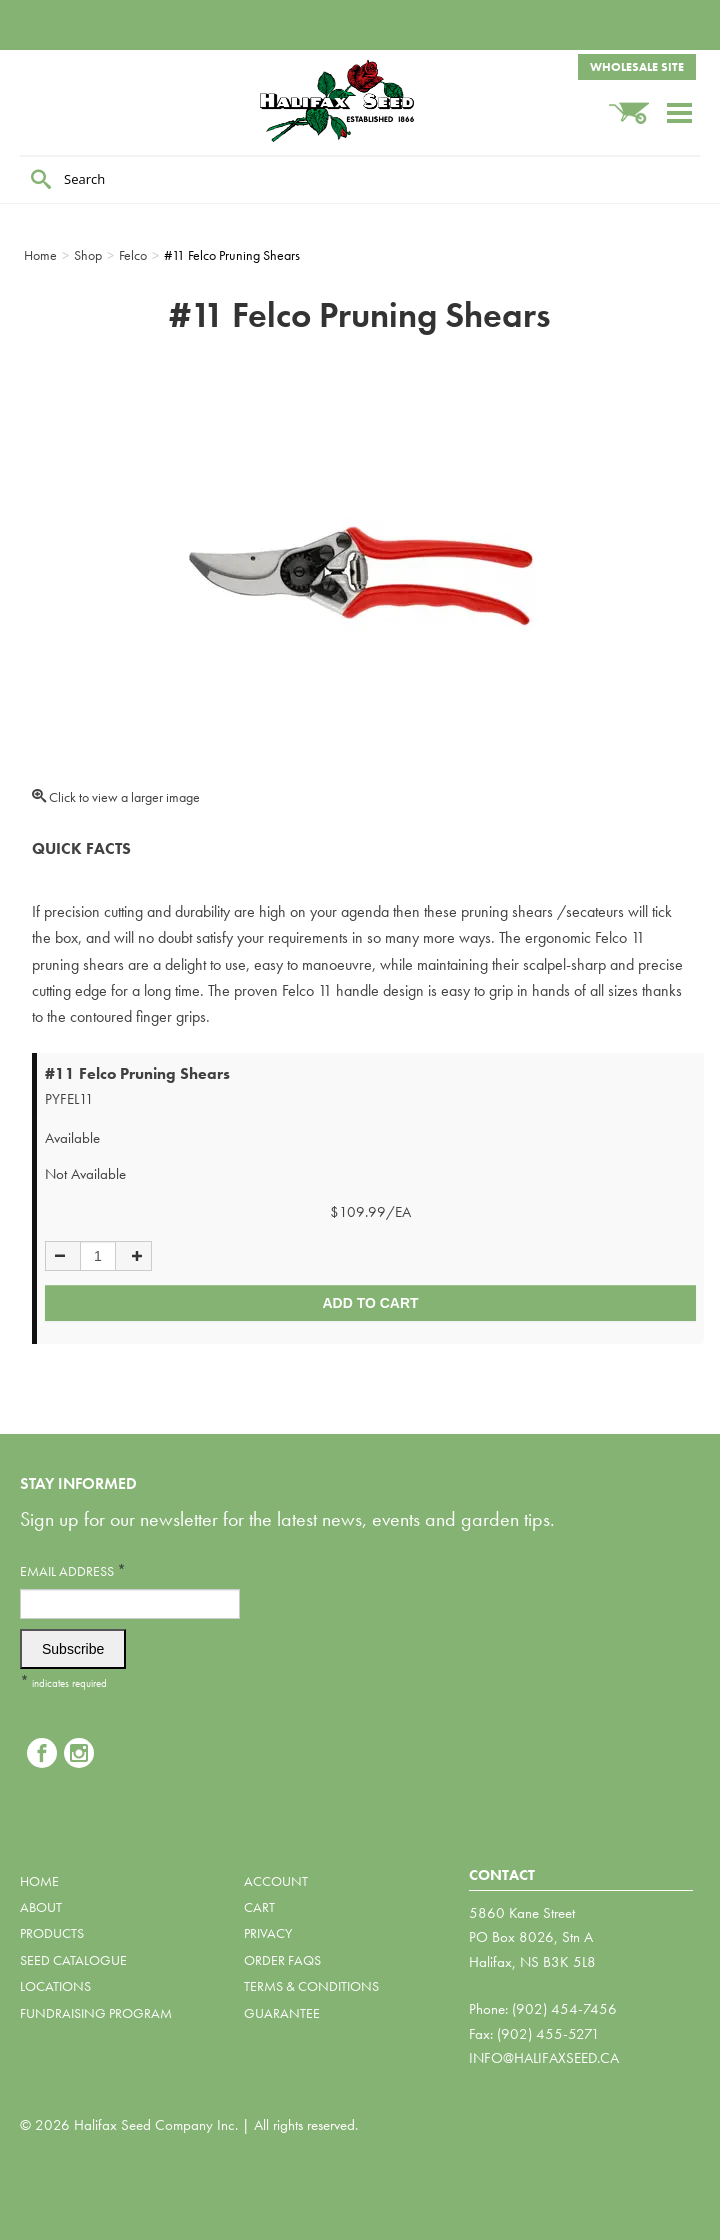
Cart (259, 1907)
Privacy (268, 1933)
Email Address (73, 1570)
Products (52, 1933)
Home (39, 1881)
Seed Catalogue (73, 1960)
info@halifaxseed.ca (544, 2058)
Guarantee (282, 2013)
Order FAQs (282, 1960)
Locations (55, 1986)
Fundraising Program (96, 2013)
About (41, 1907)
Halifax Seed (360, 101)
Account (276, 1881)
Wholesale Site (637, 67)
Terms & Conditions (311, 1986)
